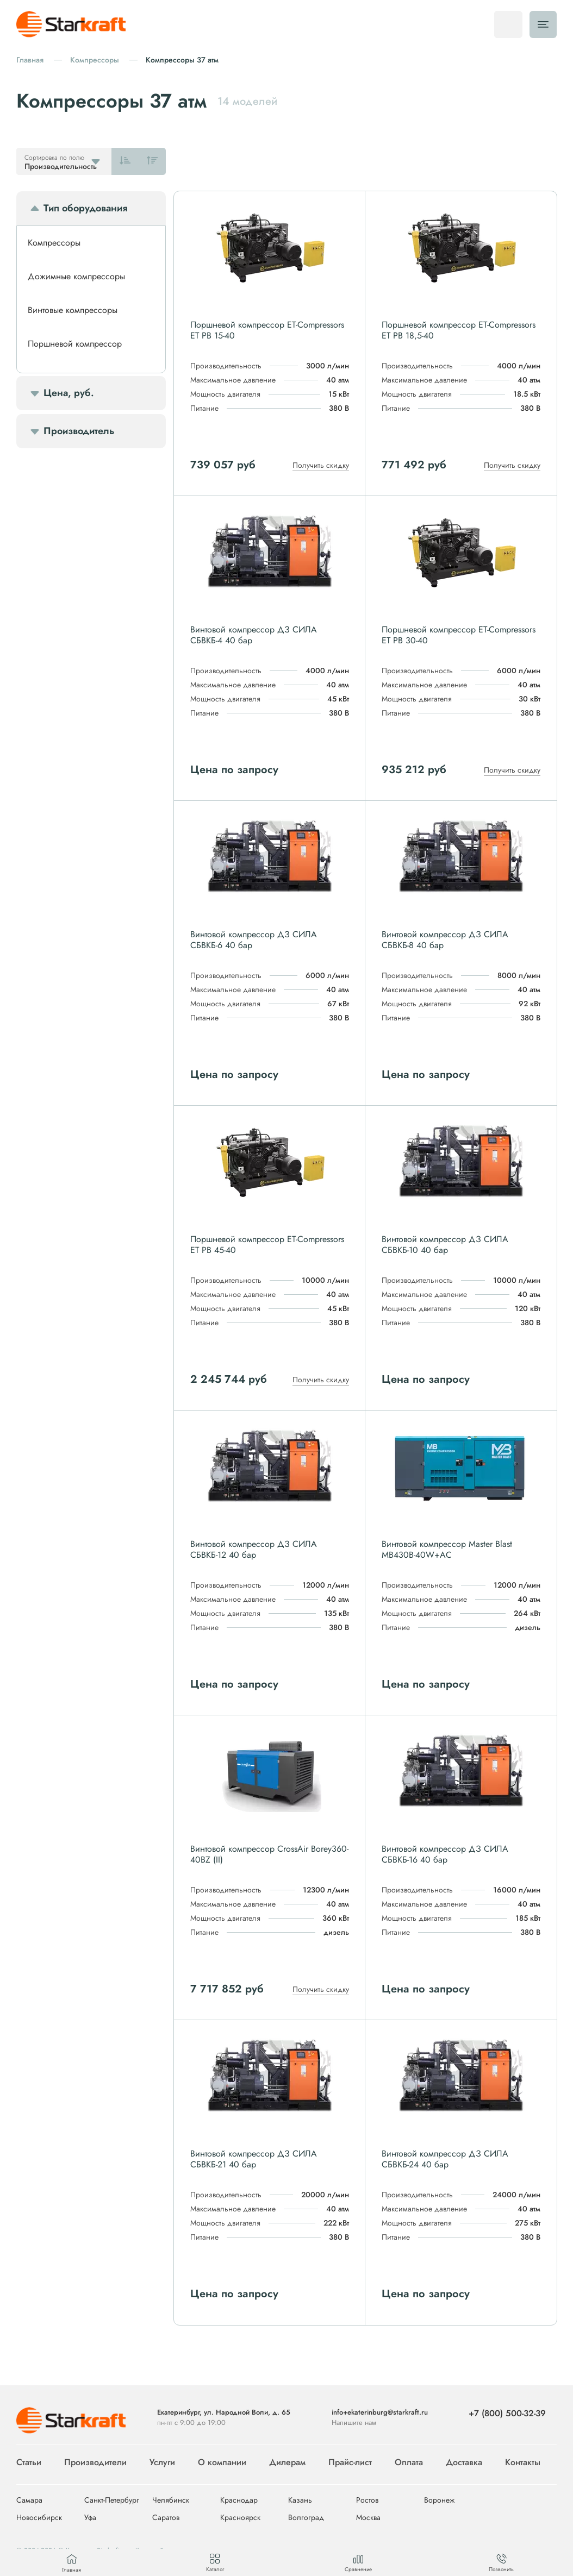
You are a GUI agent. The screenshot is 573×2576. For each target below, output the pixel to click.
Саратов (165, 2518)
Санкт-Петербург (111, 2500)
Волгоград (306, 2518)
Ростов (367, 2500)
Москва (368, 2518)
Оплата (409, 2462)
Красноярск (240, 2518)
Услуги (162, 2462)
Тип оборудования (85, 208)
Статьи (28, 2462)
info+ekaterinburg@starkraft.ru (380, 2412)
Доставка (464, 2462)
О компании (222, 2462)
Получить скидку (320, 465)
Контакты (522, 2462)
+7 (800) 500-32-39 (507, 2413)
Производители (95, 2462)
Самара (29, 2500)
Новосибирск (39, 2518)
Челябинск (170, 2500)
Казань (300, 2500)
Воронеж (439, 2500)
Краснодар (239, 2500)
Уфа (90, 2518)
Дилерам (287, 2462)
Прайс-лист (350, 2462)
